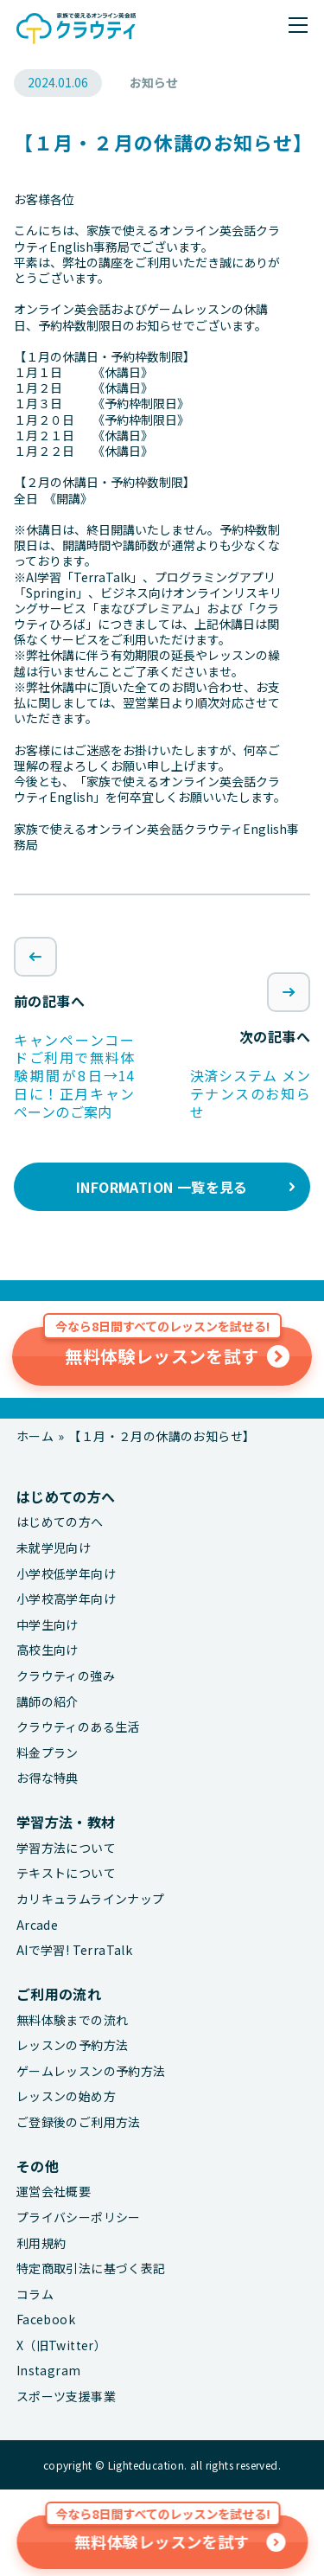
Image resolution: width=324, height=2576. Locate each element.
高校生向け (47, 1650)
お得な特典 (47, 1778)
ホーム (35, 1436)
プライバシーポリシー (78, 2217)
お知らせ (154, 82)
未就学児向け (53, 1548)
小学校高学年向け (66, 1599)
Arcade (37, 1925)
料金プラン (47, 1753)
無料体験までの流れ (72, 2020)
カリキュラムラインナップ (90, 1899)
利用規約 (41, 2243)
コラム (35, 2294)
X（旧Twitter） (61, 2345)
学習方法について (66, 1848)
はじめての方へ (60, 1522)
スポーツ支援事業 (66, 2396)
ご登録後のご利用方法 (78, 2122)
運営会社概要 (53, 2191)
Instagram (48, 2370)
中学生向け (47, 1625)
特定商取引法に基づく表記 (91, 2268)
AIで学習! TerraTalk (74, 1950)
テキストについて (66, 1873)
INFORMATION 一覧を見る (162, 1186)
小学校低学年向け (66, 1574)
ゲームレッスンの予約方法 (91, 2071)
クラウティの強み (65, 1676)
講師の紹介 (47, 1702)
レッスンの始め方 (66, 2096)
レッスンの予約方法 (72, 2045)
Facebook (45, 2319)
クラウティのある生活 (78, 1727)
